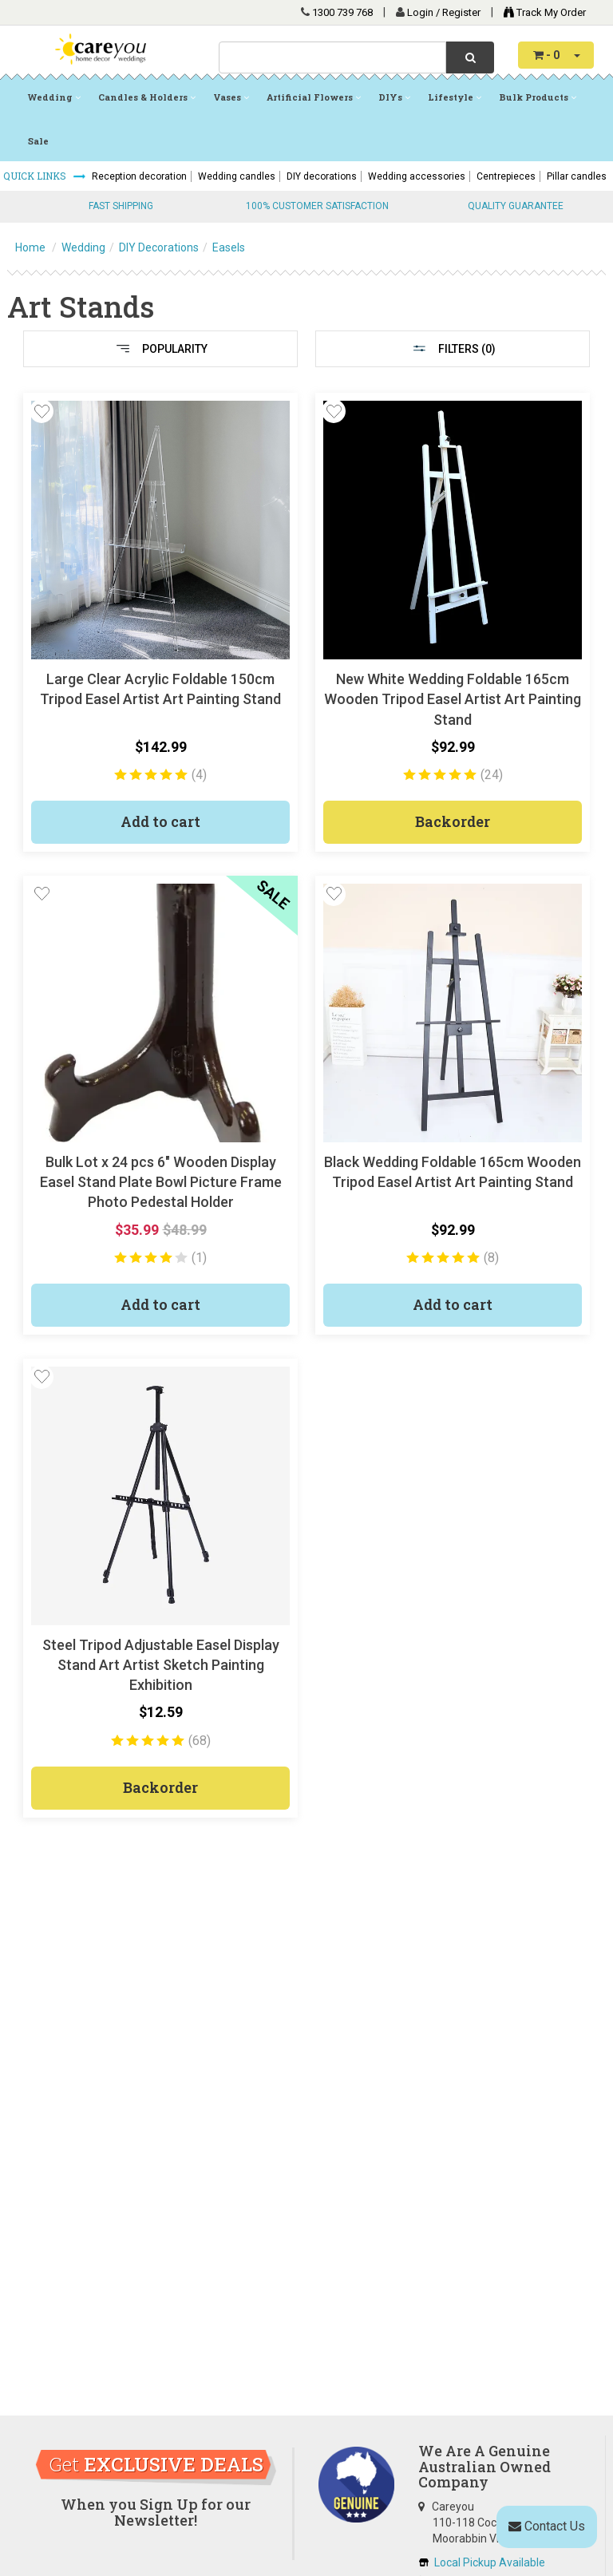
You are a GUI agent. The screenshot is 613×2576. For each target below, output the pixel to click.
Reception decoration (139, 176)
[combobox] (332, 57)
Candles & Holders (147, 97)
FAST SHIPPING (121, 206)
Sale (38, 141)
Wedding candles (236, 176)
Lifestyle (454, 97)
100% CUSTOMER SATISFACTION (317, 206)
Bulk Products (537, 97)
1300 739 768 (342, 12)
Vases (231, 97)
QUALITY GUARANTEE (516, 206)
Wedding (54, 97)
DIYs (394, 97)
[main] (306, 1117)
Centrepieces (506, 176)
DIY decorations (322, 176)
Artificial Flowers (314, 97)
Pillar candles (577, 176)
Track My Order (541, 12)
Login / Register (445, 12)
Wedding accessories (416, 176)
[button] (41, 411)
